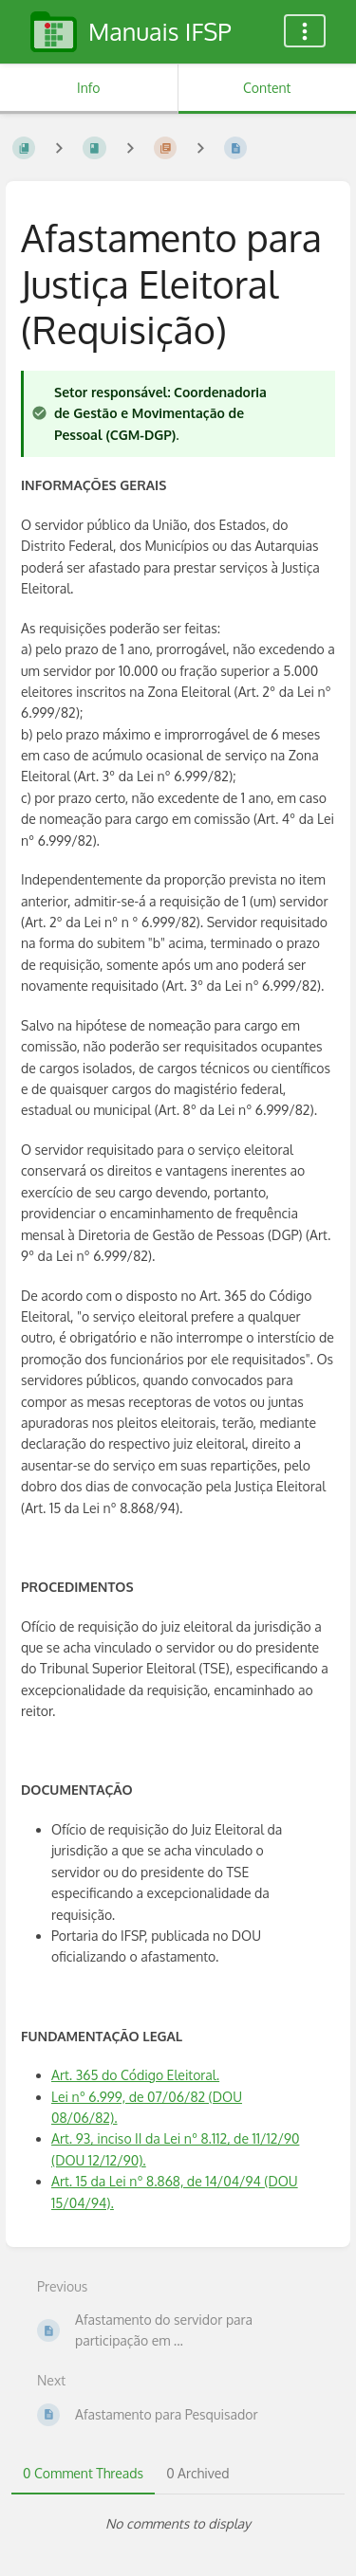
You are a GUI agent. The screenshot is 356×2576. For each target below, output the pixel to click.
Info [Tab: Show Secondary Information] (89, 88)
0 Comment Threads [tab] (83, 2473)
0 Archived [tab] (197, 2473)
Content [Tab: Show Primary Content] (266, 88)
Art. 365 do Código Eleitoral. (135, 2075)
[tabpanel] (178, 2523)
